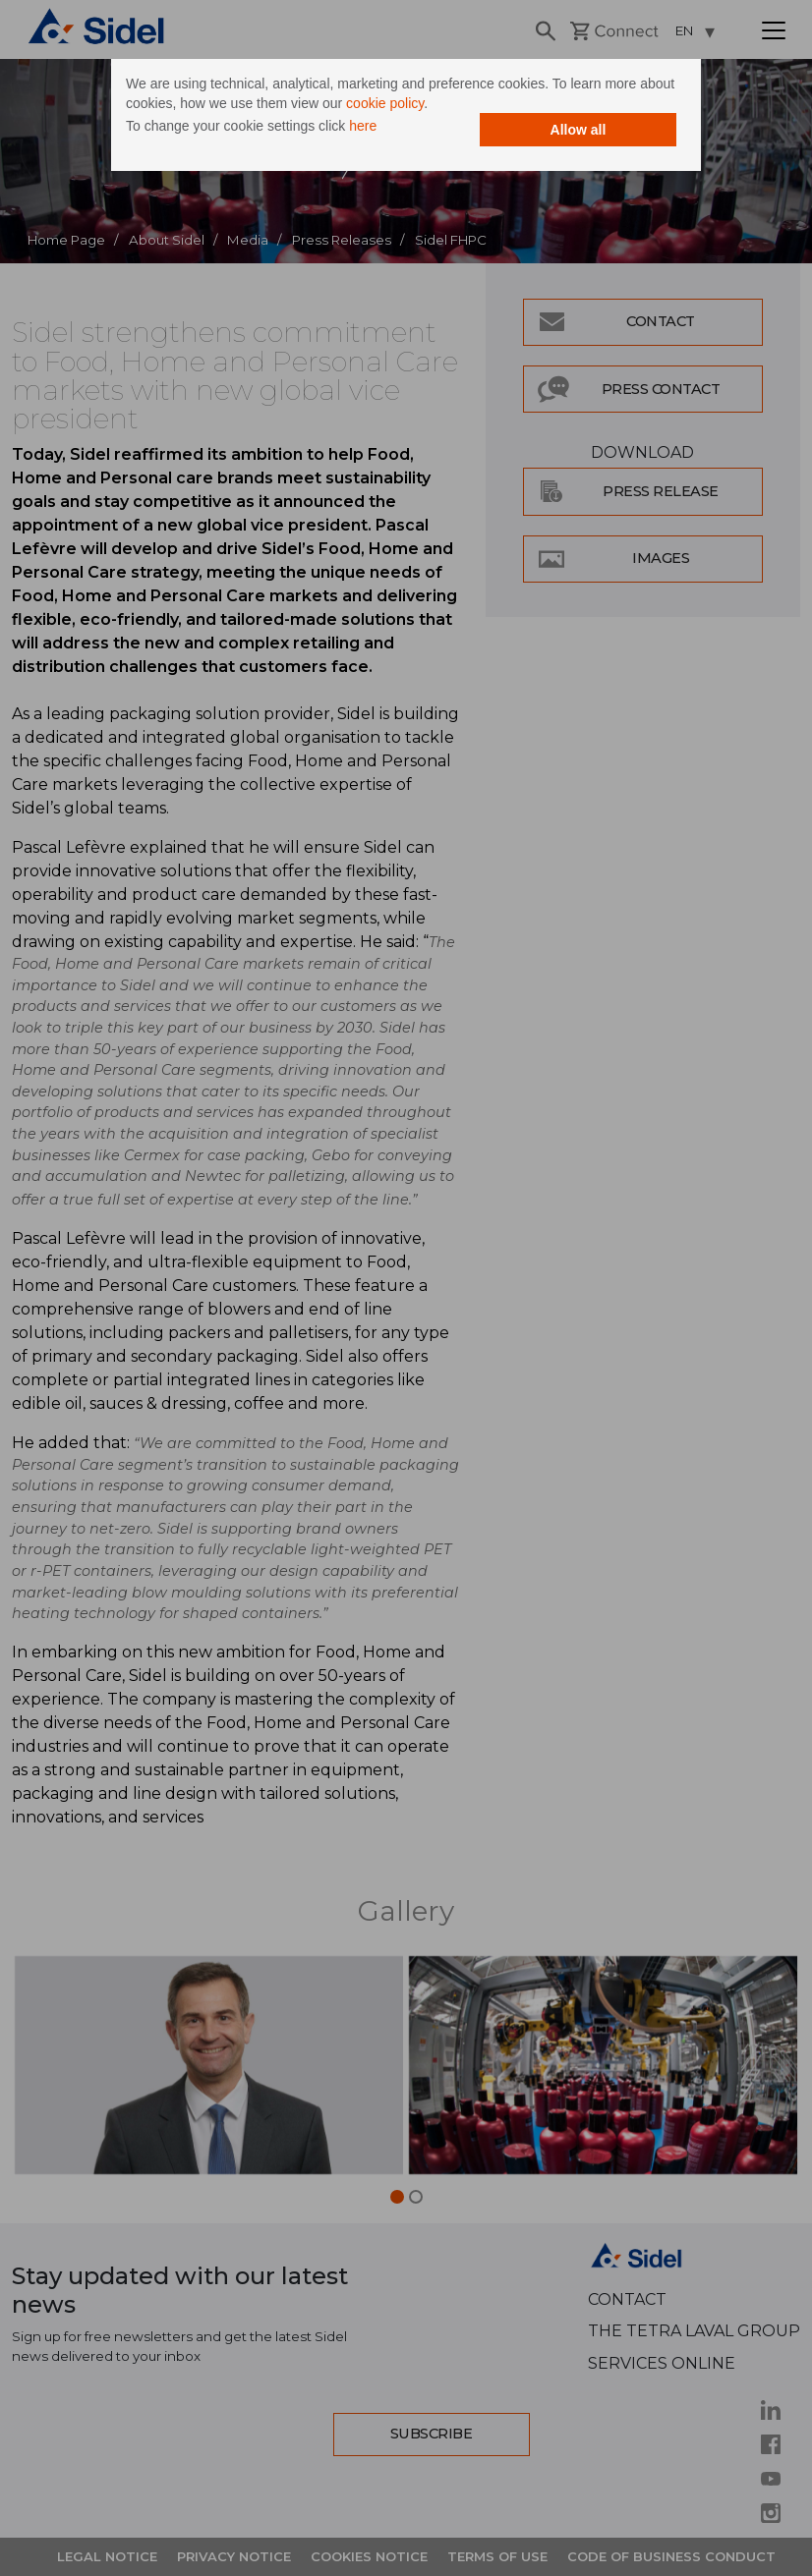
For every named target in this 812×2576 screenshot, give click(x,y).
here (363, 126)
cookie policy (385, 103)
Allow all (579, 130)
